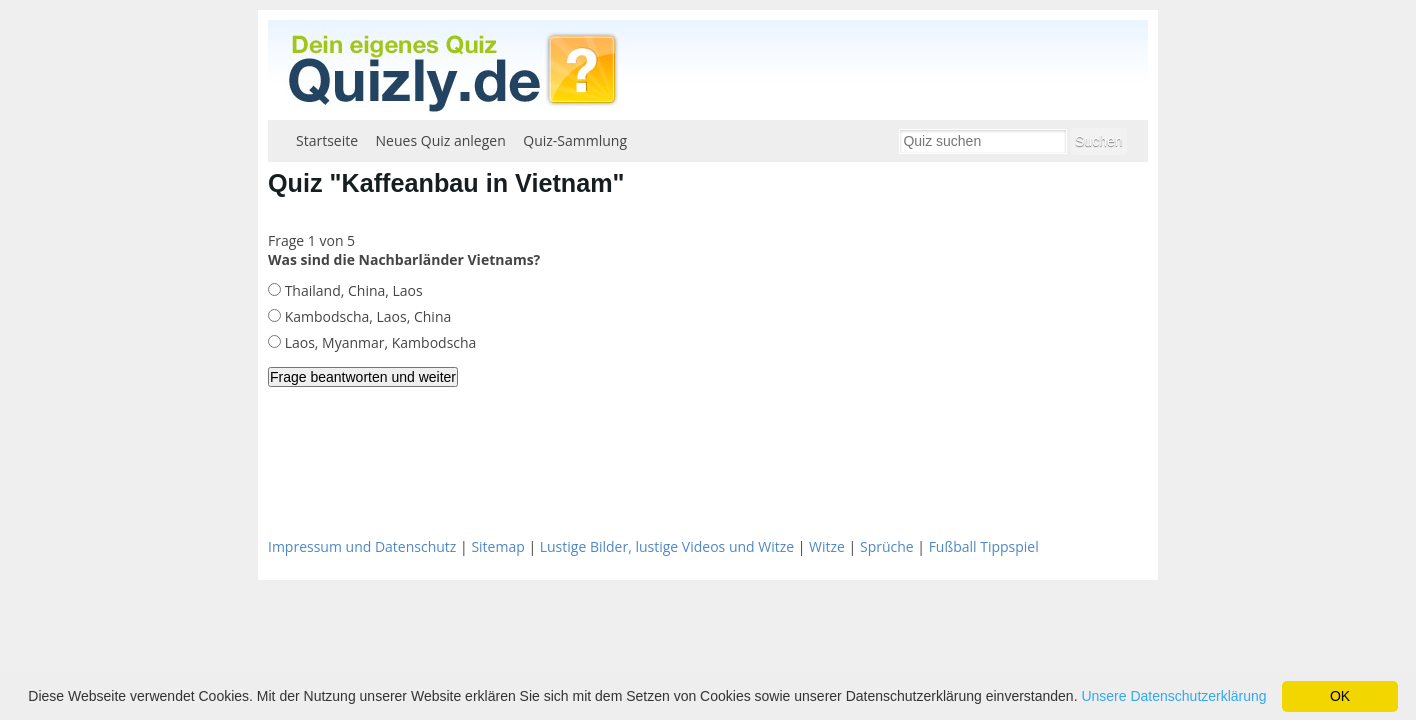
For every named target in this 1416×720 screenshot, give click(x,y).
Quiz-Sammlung (575, 140)
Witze (827, 546)
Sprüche (887, 546)
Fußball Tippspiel (984, 546)
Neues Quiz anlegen (441, 140)
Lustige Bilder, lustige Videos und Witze (667, 546)
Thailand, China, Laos (352, 290)
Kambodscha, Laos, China (366, 316)
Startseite (327, 140)
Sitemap (497, 546)
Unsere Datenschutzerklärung (1173, 696)
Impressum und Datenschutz (362, 546)
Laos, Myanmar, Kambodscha (378, 342)
